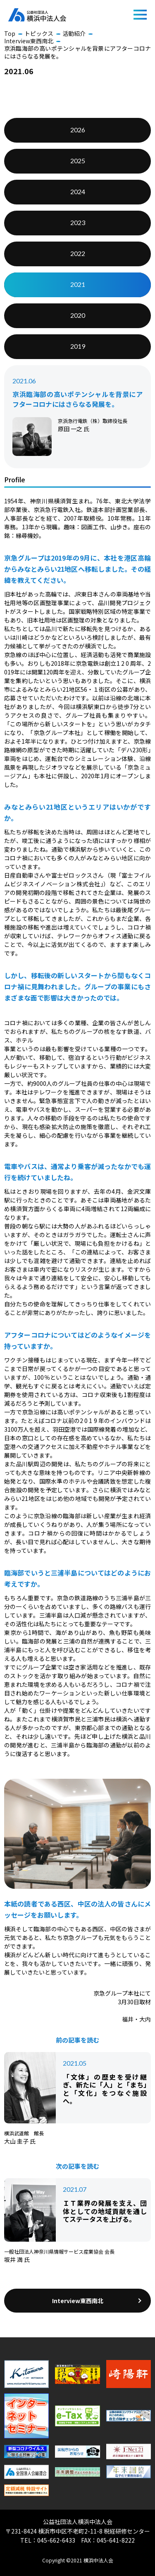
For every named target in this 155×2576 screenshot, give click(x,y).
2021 (77, 284)
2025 (77, 160)
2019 (77, 346)
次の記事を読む (77, 2166)
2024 (77, 191)
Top (9, 33)
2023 (77, 222)
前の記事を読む (77, 2040)
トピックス (38, 33)
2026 (77, 130)
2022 (77, 253)
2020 (77, 315)
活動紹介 (74, 33)
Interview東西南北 (28, 41)
